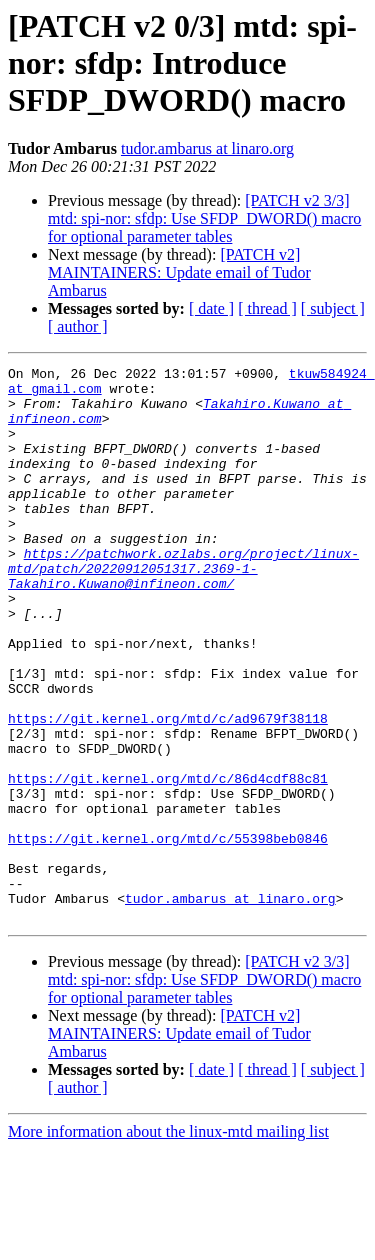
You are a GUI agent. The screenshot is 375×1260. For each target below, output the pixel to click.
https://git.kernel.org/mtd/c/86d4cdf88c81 (168, 862)
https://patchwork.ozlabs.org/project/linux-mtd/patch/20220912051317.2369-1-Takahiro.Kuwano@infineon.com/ (183, 610)
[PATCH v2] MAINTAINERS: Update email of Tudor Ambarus (179, 272)
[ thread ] (267, 308)
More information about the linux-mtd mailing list (168, 1242)
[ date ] (211, 308)
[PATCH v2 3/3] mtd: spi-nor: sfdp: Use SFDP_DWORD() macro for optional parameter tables (204, 218)
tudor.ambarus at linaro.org (207, 148)
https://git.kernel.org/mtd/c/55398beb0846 (168, 934)
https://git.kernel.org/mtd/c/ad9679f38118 (168, 790)
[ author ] (78, 326)
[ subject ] (333, 308)
